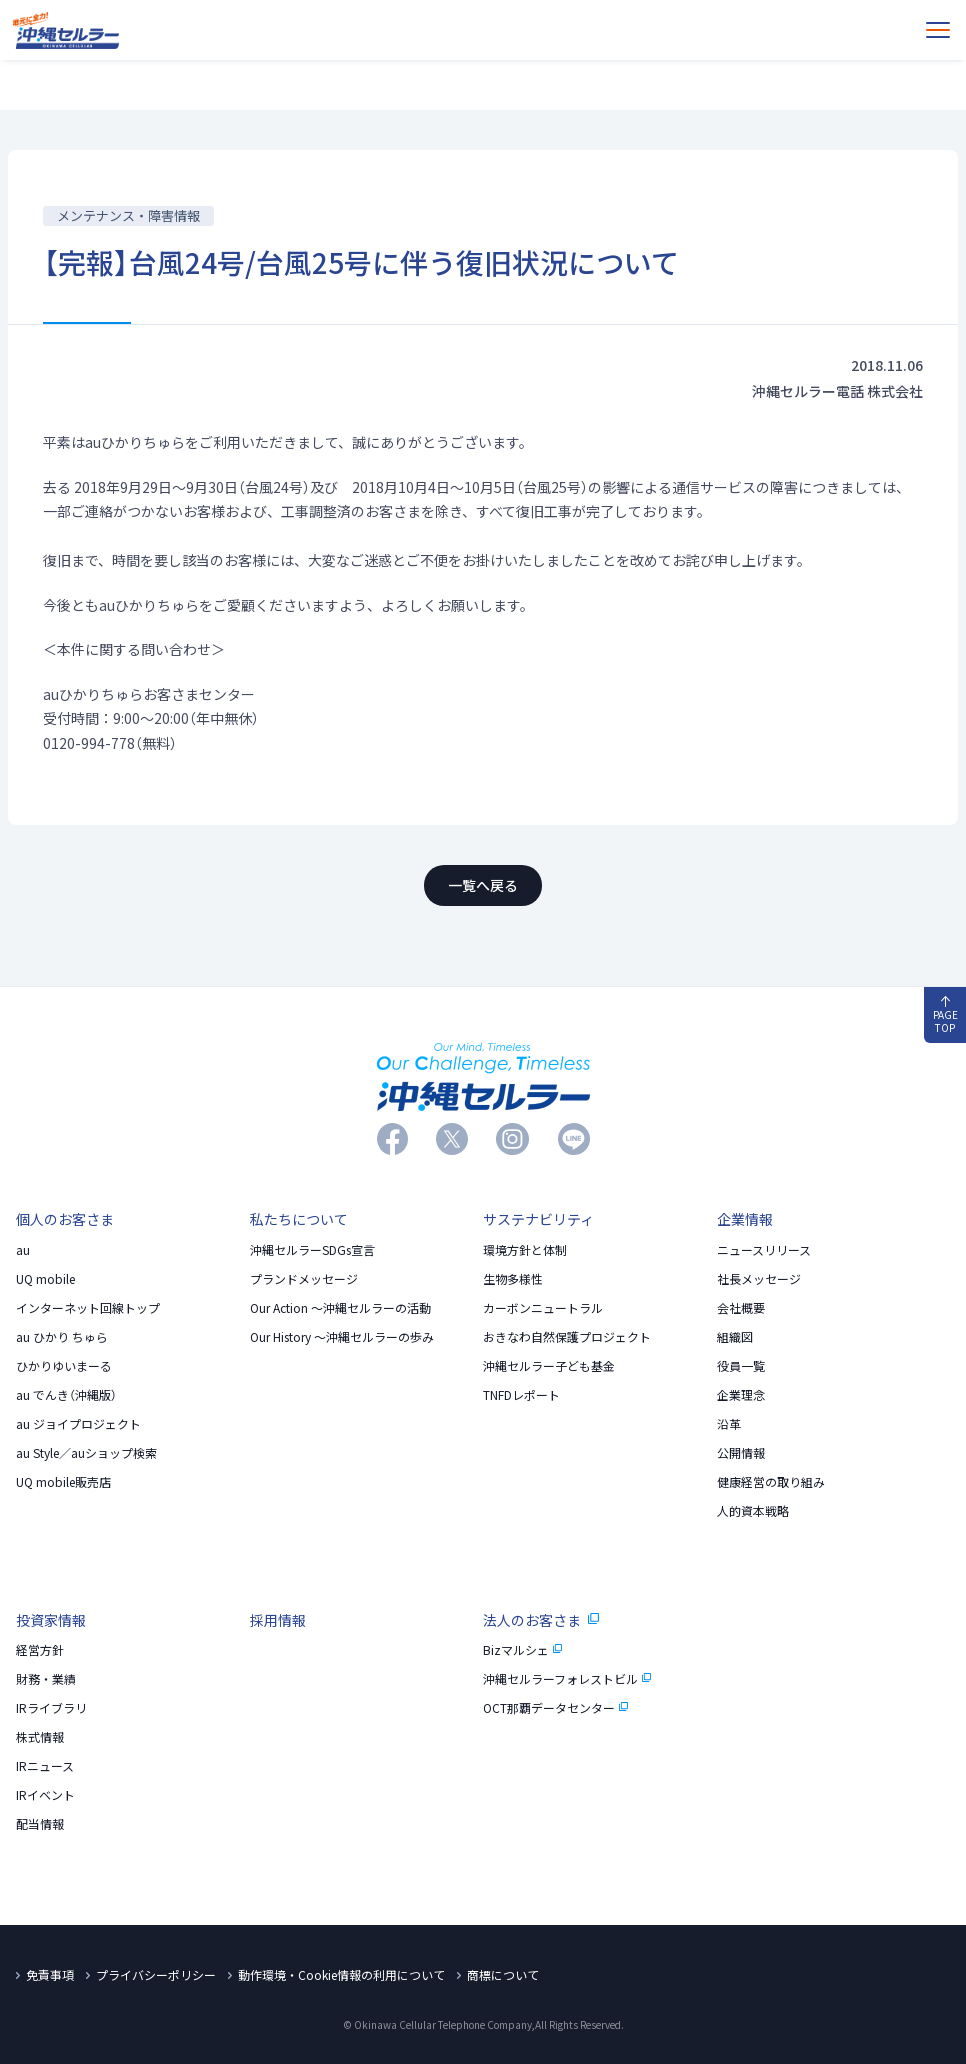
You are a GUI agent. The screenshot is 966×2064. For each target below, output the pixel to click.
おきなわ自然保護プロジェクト (567, 1337)
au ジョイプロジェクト (78, 1424)
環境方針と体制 (525, 1250)
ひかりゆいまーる (64, 1366)
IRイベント (45, 1795)
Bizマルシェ (523, 1650)
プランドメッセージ (304, 1279)
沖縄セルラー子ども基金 (549, 1366)
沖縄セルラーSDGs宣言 (312, 1250)
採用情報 (278, 1620)
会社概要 (741, 1308)
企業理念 (741, 1395)
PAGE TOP (945, 1015)
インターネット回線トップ (88, 1308)
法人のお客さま (541, 1620)
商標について (503, 1975)
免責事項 (50, 1975)
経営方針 (40, 1650)
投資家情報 (51, 1620)
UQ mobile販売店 (63, 1482)
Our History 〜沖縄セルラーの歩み (342, 1337)
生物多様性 (513, 1279)
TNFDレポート (521, 1395)
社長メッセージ (759, 1279)
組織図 (735, 1337)
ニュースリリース (764, 1250)
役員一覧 (741, 1366)
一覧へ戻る (483, 885)
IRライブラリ (51, 1708)
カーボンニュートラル (543, 1308)
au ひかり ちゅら (62, 1337)
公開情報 (741, 1453)
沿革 (729, 1424)
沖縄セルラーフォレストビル (567, 1679)
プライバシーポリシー (156, 1975)
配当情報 (40, 1824)
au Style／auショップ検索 (86, 1453)
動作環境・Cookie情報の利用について (341, 1975)
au (23, 1250)
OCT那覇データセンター (556, 1708)
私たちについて (299, 1219)
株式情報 (40, 1737)
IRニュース (45, 1766)
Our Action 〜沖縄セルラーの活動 (340, 1308)
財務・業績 (46, 1679)
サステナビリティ (538, 1219)
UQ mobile (45, 1279)
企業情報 (745, 1219)
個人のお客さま (65, 1219)
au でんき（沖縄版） (66, 1395)
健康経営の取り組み (771, 1482)
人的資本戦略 (753, 1511)
